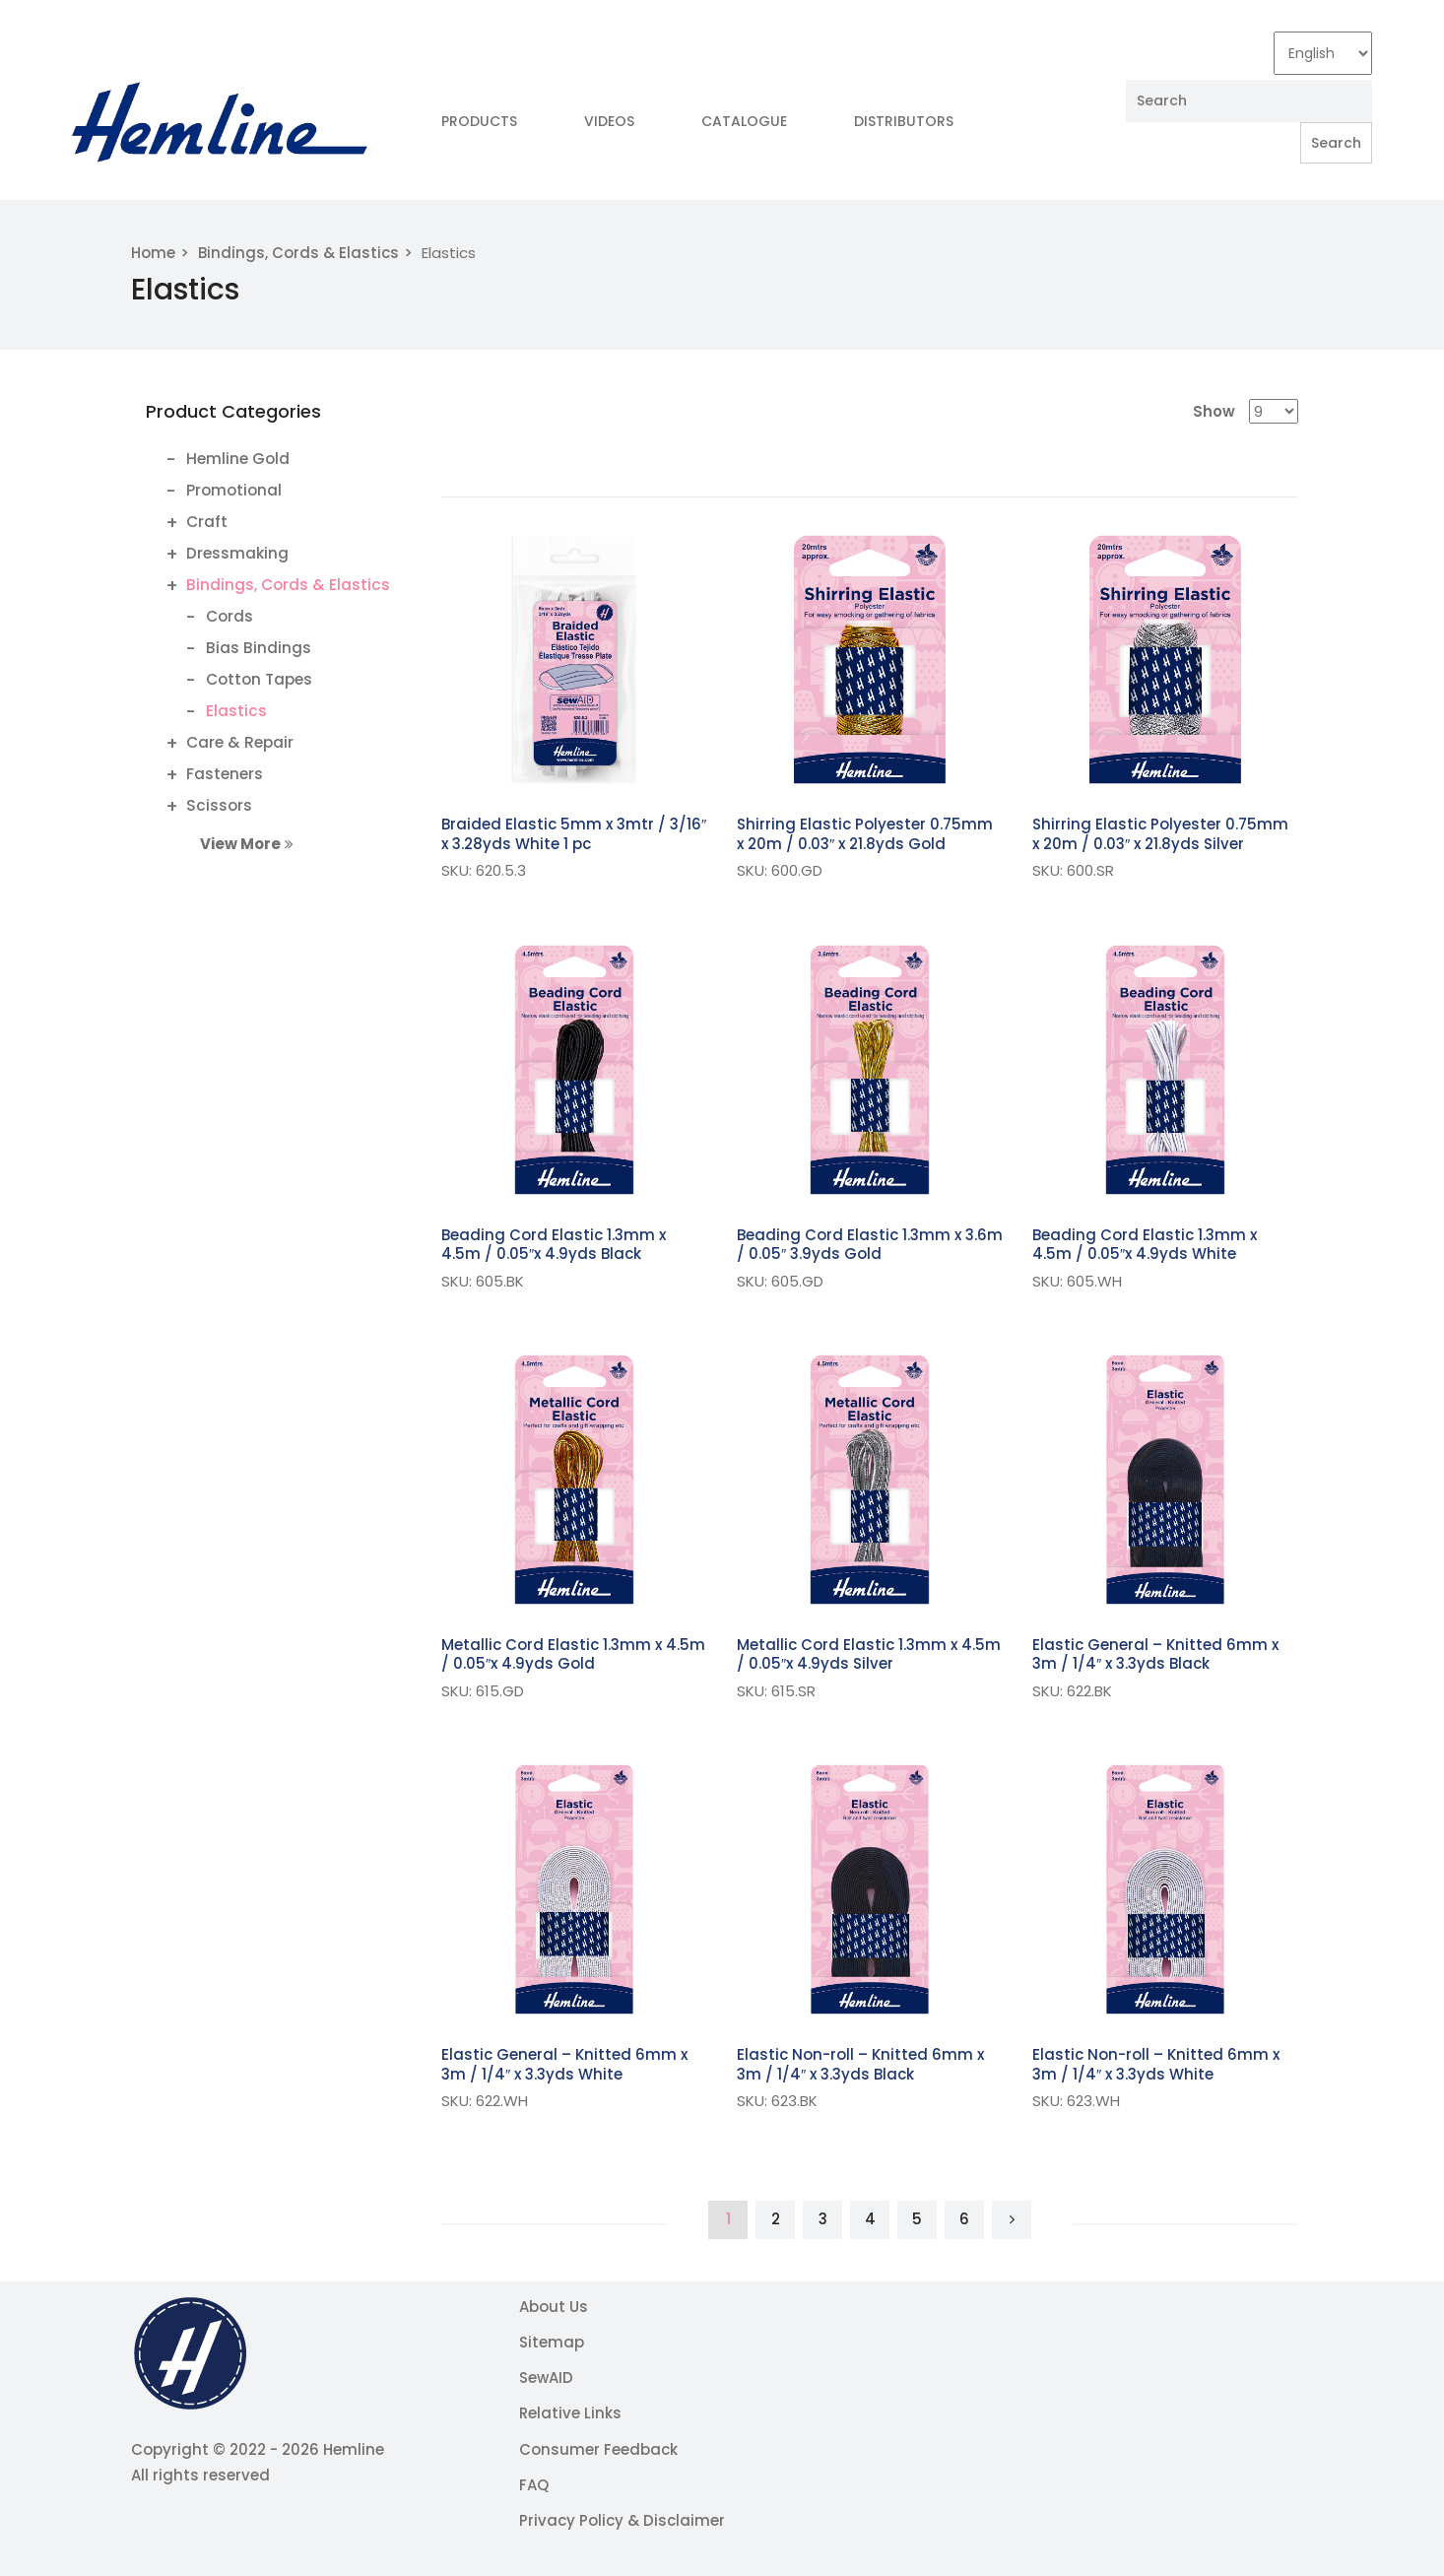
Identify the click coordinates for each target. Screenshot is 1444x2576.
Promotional (234, 490)
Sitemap (551, 2342)
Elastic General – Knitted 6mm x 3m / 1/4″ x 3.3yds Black (1155, 1654)
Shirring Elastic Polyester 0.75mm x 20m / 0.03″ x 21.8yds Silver (1160, 834)
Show (1214, 411)
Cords (229, 616)
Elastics (236, 710)
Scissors (219, 805)
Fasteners (224, 773)
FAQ (534, 2485)
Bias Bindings (258, 647)
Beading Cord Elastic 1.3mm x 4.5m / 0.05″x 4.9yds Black (553, 1244)
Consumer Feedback (598, 2449)
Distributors (903, 121)
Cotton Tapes (259, 679)
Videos (609, 121)
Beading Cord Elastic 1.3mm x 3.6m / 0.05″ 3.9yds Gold (870, 1244)
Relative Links (570, 2413)
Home (153, 252)
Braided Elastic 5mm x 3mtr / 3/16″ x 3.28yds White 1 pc (573, 834)
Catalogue (744, 121)
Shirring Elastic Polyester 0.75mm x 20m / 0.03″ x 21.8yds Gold (865, 834)
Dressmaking (237, 553)
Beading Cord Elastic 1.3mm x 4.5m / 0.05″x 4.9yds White (1144, 1244)
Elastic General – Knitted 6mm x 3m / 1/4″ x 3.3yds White (564, 2064)
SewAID (546, 2377)
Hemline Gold (238, 458)
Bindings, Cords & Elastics (298, 252)
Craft (207, 521)
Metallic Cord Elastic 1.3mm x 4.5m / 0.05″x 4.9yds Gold (573, 1654)
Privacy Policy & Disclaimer (622, 2520)
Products (479, 121)
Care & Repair (240, 742)
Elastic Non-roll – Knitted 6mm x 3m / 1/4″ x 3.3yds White (1156, 2064)
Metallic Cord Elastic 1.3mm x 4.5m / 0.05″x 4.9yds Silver (869, 1654)
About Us (553, 2306)
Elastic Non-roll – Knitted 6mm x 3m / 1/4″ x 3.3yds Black (860, 2064)
